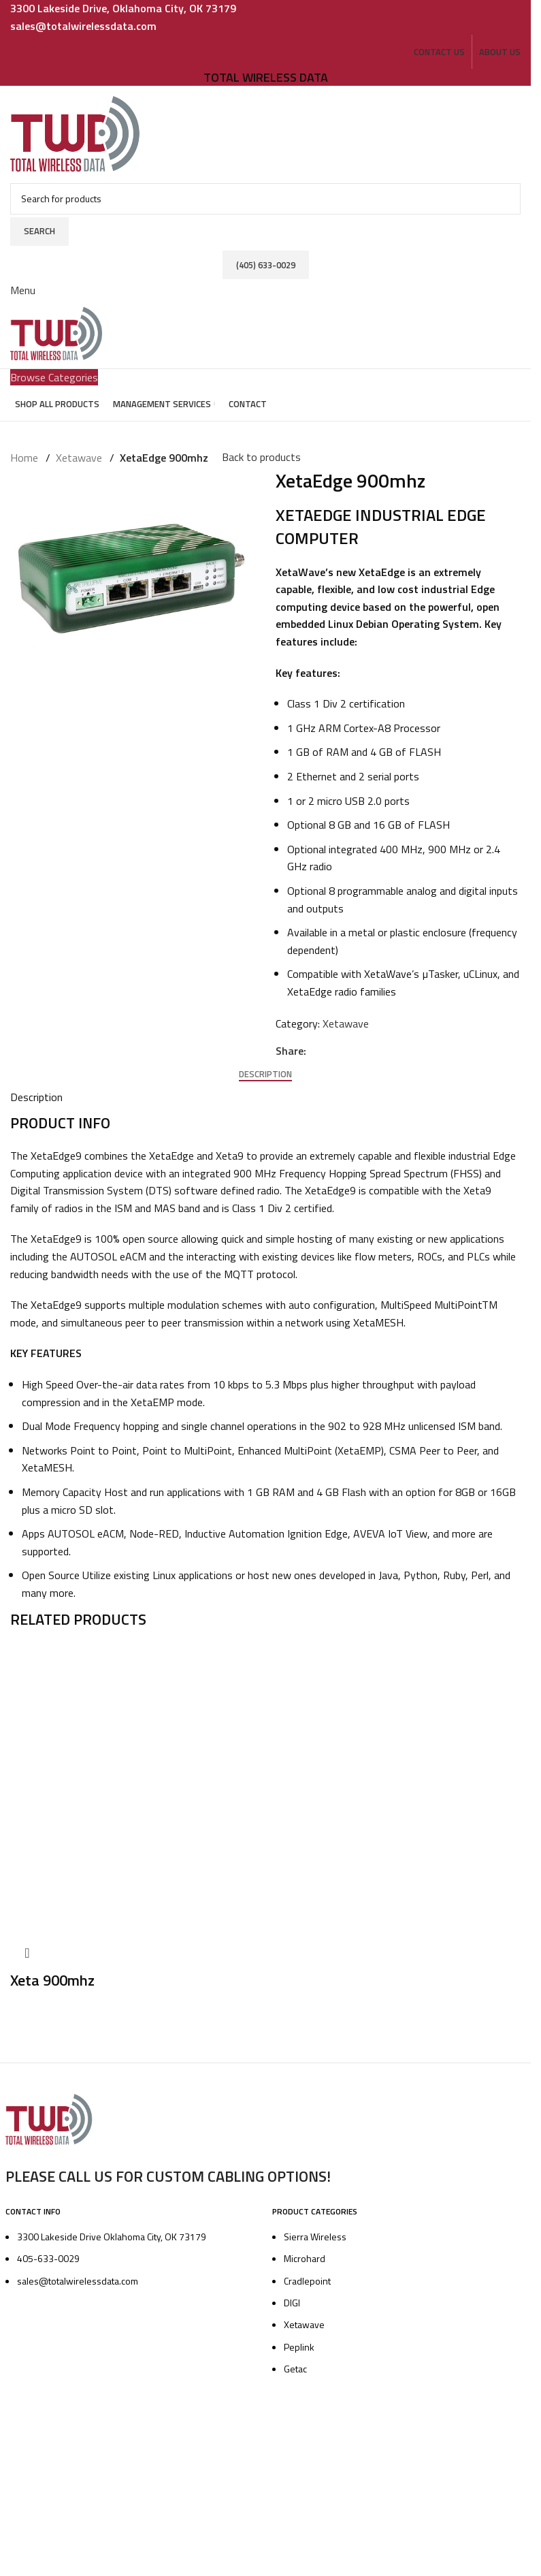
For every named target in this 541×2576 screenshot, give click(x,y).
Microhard (304, 2253)
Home (24, 453)
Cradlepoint (307, 2275)
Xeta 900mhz (52, 1975)
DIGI (292, 2297)
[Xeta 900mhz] (156, 1783)
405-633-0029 (48, 2253)
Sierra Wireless (315, 2231)
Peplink (299, 2341)
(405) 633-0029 (265, 252)
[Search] (265, 193)
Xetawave (77, 453)
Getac (295, 2363)
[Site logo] (76, 128)
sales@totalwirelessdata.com (77, 2275)
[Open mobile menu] (22, 274)
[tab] (265, 1069)
